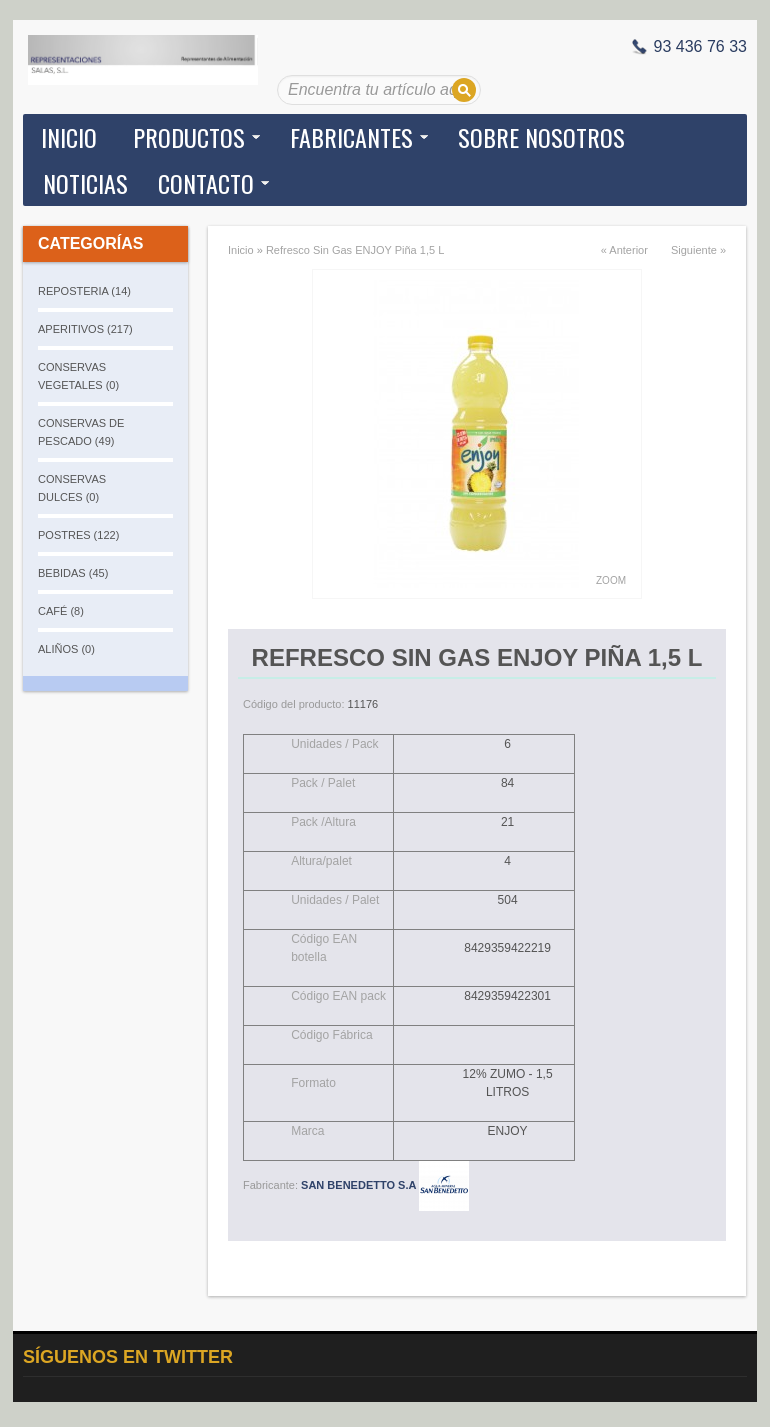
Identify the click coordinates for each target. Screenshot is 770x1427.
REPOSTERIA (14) (84, 291)
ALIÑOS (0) (66, 649)
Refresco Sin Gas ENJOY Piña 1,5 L (355, 250)
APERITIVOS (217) (85, 329)
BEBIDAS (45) (73, 573)
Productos (189, 137)
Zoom (611, 580)
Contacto (206, 183)
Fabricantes (351, 137)
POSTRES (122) (78, 535)
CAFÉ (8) (61, 611)
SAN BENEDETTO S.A (385, 1185)
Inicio (69, 137)
